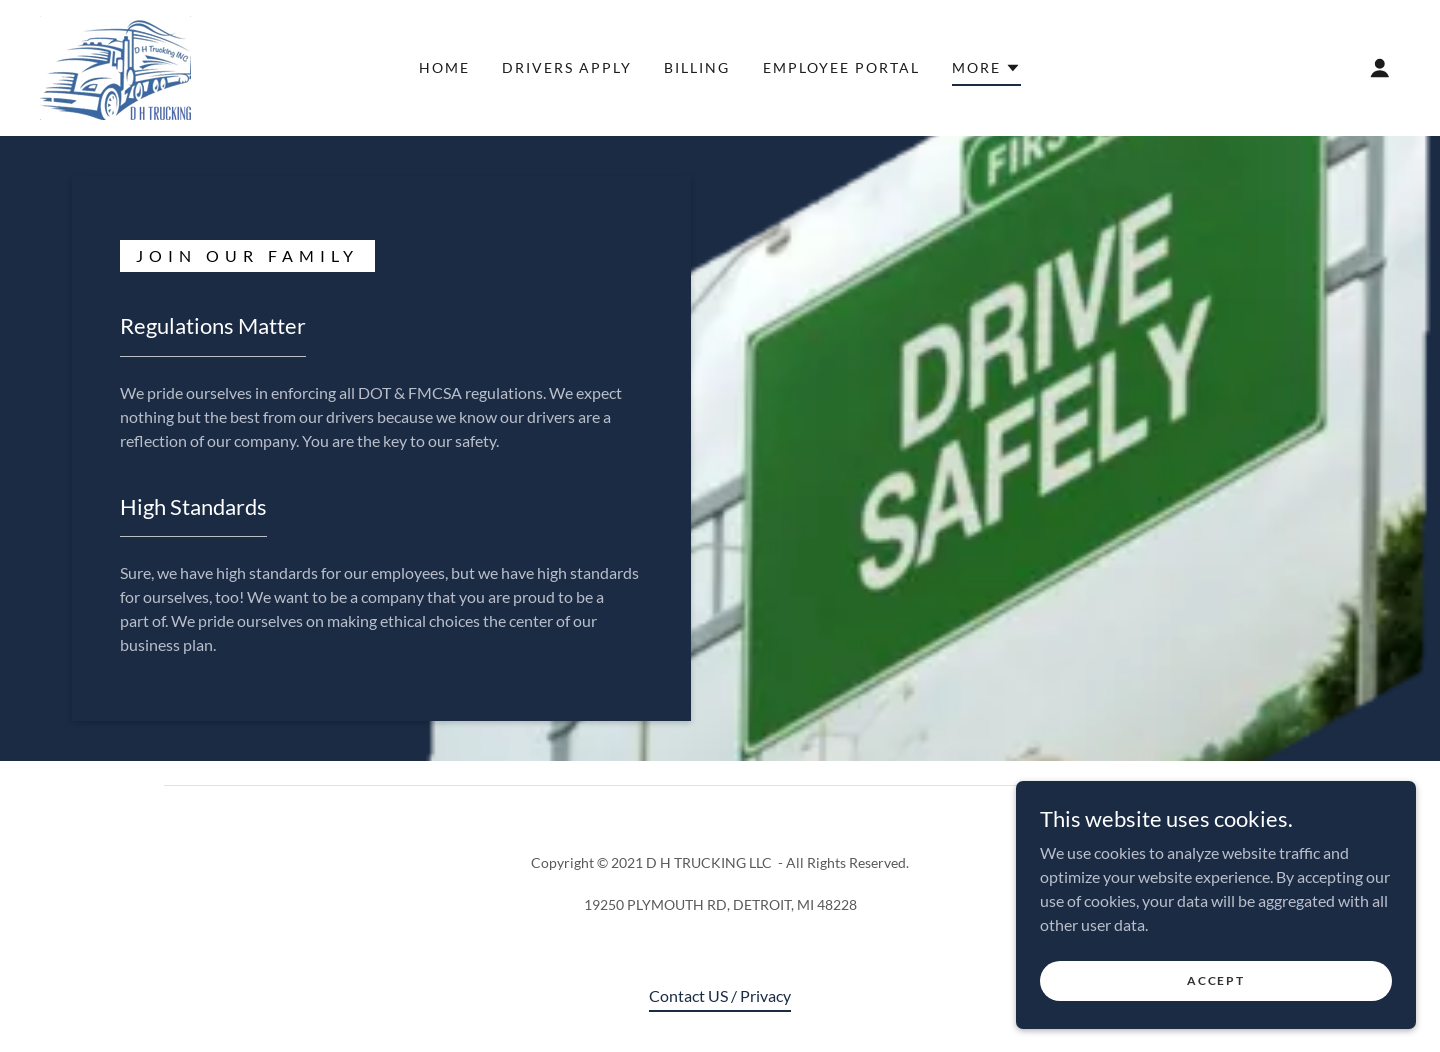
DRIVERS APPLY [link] (567, 67)
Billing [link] (697, 67)
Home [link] (444, 67)
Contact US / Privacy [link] (720, 995)
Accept (1215, 980)
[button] (986, 71)
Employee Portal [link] (841, 67)
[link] (115, 65)
